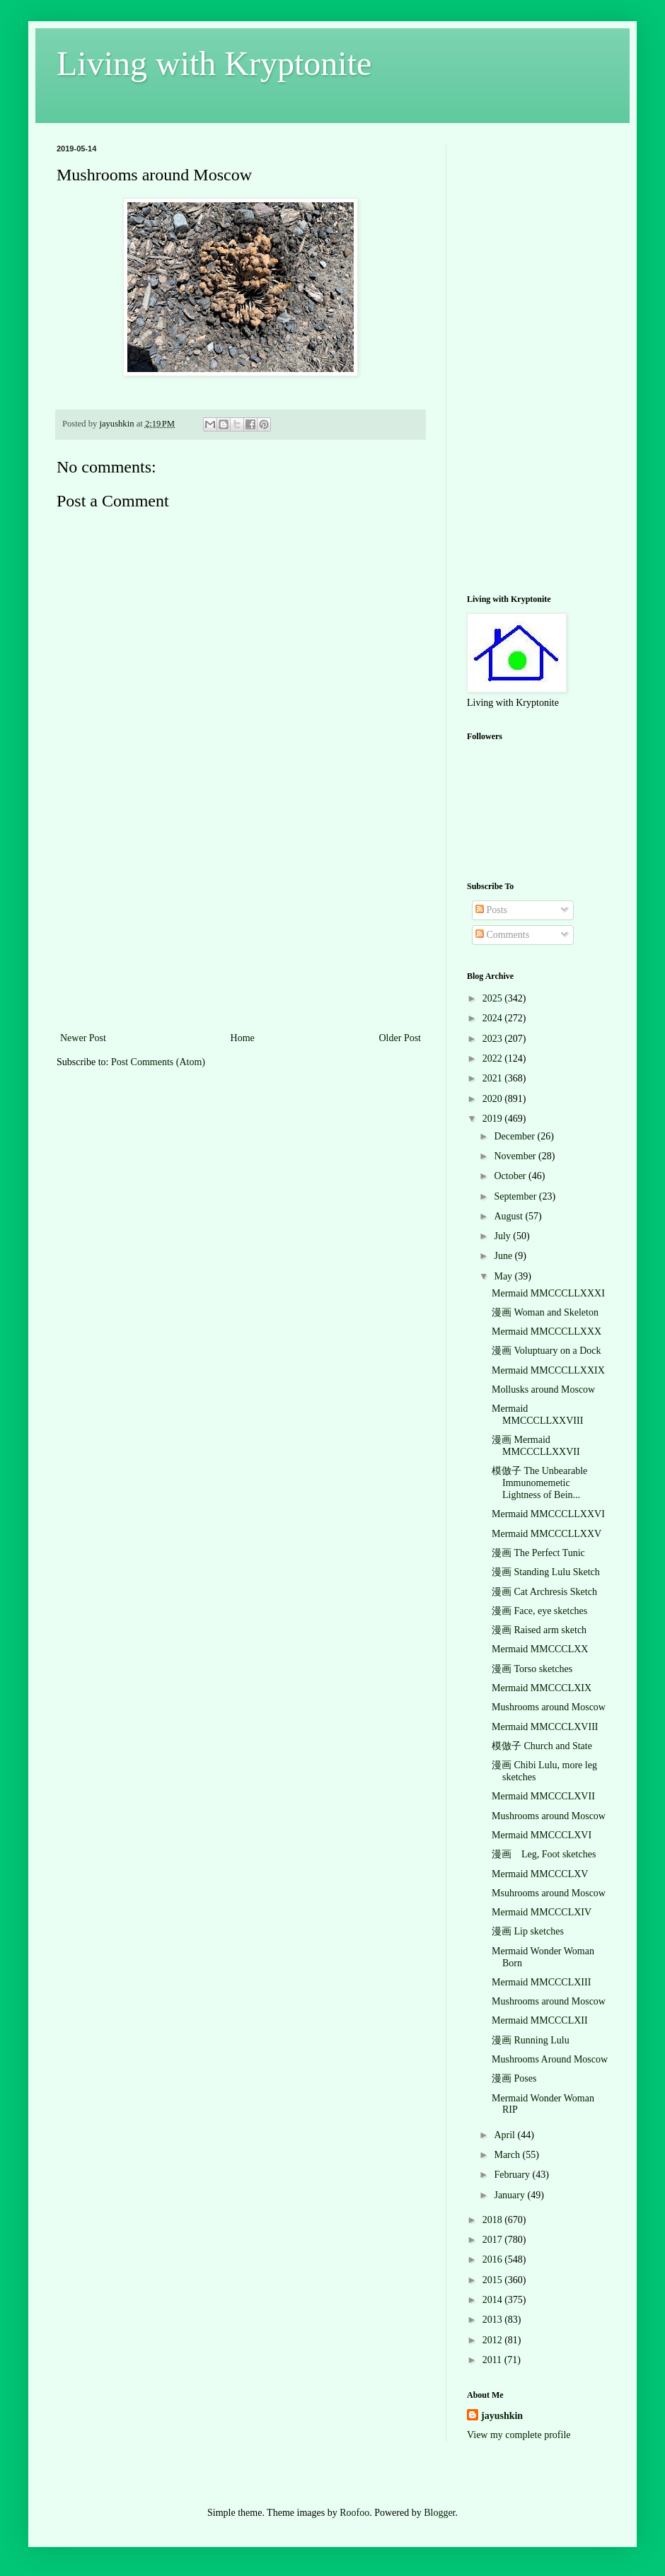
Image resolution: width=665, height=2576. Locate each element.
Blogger (439, 2512)
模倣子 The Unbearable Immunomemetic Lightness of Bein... (539, 1483)
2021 (493, 1078)
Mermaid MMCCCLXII (540, 2020)
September (516, 1196)
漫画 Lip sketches (528, 1931)
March (508, 2154)
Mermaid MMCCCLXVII (543, 1796)
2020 (493, 1098)
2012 (493, 2340)
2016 (493, 2259)
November (516, 1156)
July (503, 1236)
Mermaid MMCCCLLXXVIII (537, 1414)
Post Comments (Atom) (158, 1062)
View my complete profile (519, 2435)
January (510, 2195)
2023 (493, 1038)
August (509, 1216)
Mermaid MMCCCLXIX (541, 1688)
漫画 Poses (514, 2078)
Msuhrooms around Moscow (549, 1893)
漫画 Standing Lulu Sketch (546, 1572)
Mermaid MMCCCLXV (540, 1874)
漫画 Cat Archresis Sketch (544, 1591)
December (515, 1136)
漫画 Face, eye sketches (539, 1611)
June (504, 1256)
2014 (493, 2299)
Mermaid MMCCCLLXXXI (548, 1293)
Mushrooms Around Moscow (550, 2059)
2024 (493, 1018)
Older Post (400, 1038)
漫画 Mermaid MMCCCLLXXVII (536, 1445)
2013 (493, 2319)
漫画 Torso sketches (532, 1669)
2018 (493, 2220)
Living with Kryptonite (214, 63)
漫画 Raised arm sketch (539, 1630)
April (505, 2135)
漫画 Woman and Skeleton (545, 1312)
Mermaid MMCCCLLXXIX (548, 1370)
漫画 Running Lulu (530, 2040)
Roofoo (354, 2512)
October (511, 1176)
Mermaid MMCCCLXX (540, 1649)
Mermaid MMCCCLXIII (541, 1982)
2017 (493, 2239)
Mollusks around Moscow (543, 1389)
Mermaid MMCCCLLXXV (546, 1533)
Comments (502, 934)
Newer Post (83, 1038)
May (504, 1276)
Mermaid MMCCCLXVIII (545, 1727)
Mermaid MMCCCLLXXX (546, 1331)
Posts (491, 910)
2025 (493, 998)
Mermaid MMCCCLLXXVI (548, 1514)
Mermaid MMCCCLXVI (541, 1835)
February (513, 2174)
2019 (493, 1118)
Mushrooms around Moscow (549, 1707)
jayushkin (502, 2415)
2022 (493, 1058)
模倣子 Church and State (542, 1746)
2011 (493, 2360)
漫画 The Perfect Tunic (538, 1553)
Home (243, 1038)
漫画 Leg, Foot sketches (544, 1854)
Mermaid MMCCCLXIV (541, 1912)
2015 (493, 2280)
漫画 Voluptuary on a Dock (546, 1350)
